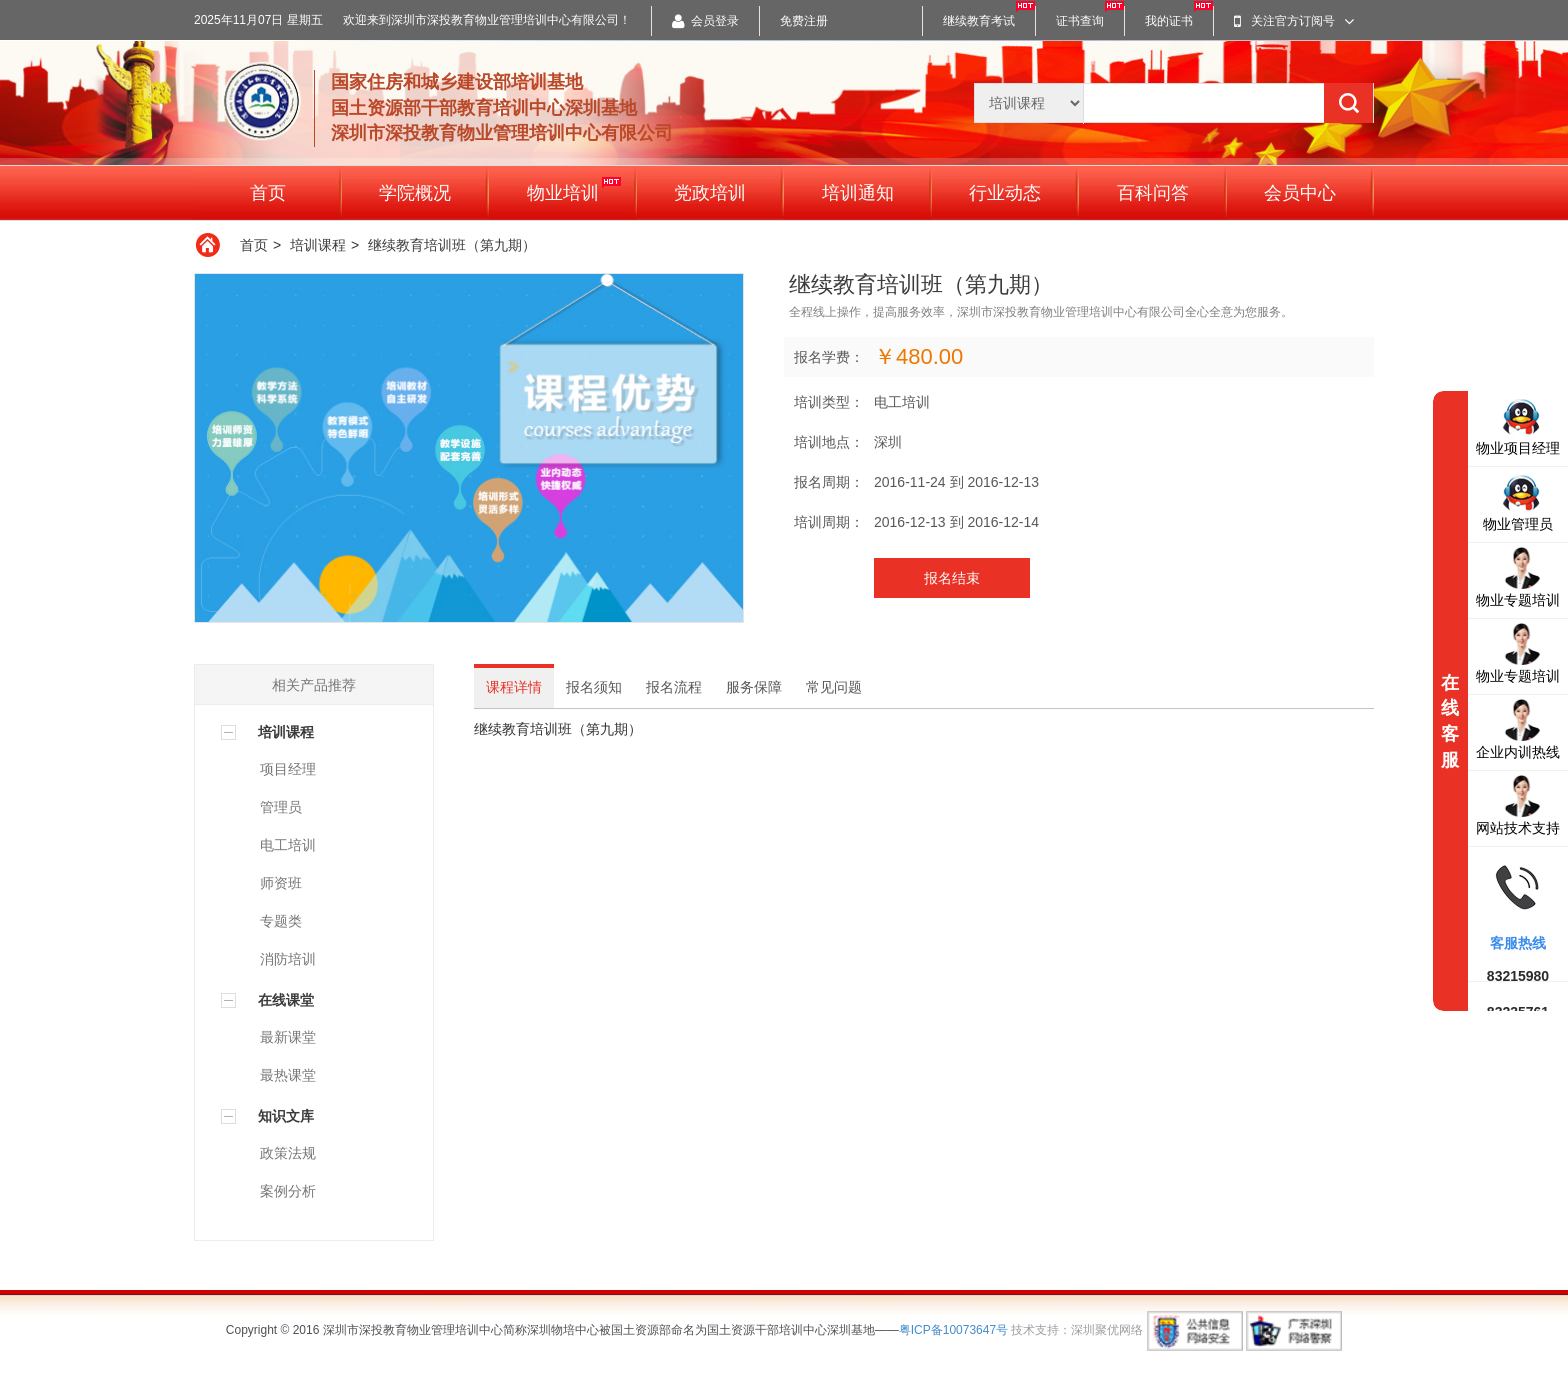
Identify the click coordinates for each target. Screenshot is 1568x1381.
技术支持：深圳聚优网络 (1077, 1330)
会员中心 (1300, 193)
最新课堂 (288, 1037)
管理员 (281, 807)
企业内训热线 (1518, 728)
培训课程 (318, 245)
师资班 (281, 883)
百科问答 (1153, 193)
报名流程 (674, 687)
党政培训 (710, 193)
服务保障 (754, 687)
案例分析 (288, 1191)
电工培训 (288, 845)
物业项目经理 (1518, 424)
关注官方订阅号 (1294, 21)
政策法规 (288, 1153)
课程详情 (514, 687)
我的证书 (1169, 21)
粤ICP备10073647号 (953, 1330)
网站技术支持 (1518, 804)
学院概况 (415, 193)
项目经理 (288, 769)
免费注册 (804, 21)
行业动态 (1005, 193)
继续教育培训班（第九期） (452, 245)
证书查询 (1080, 21)
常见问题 (834, 687)
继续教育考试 (979, 21)
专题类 (281, 921)
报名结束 (952, 578)
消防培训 (288, 959)
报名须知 (594, 687)
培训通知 (858, 193)
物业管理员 (1518, 500)
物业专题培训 (1518, 576)
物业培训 (574, 189)
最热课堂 (288, 1075)
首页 (268, 193)
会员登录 (705, 21)
